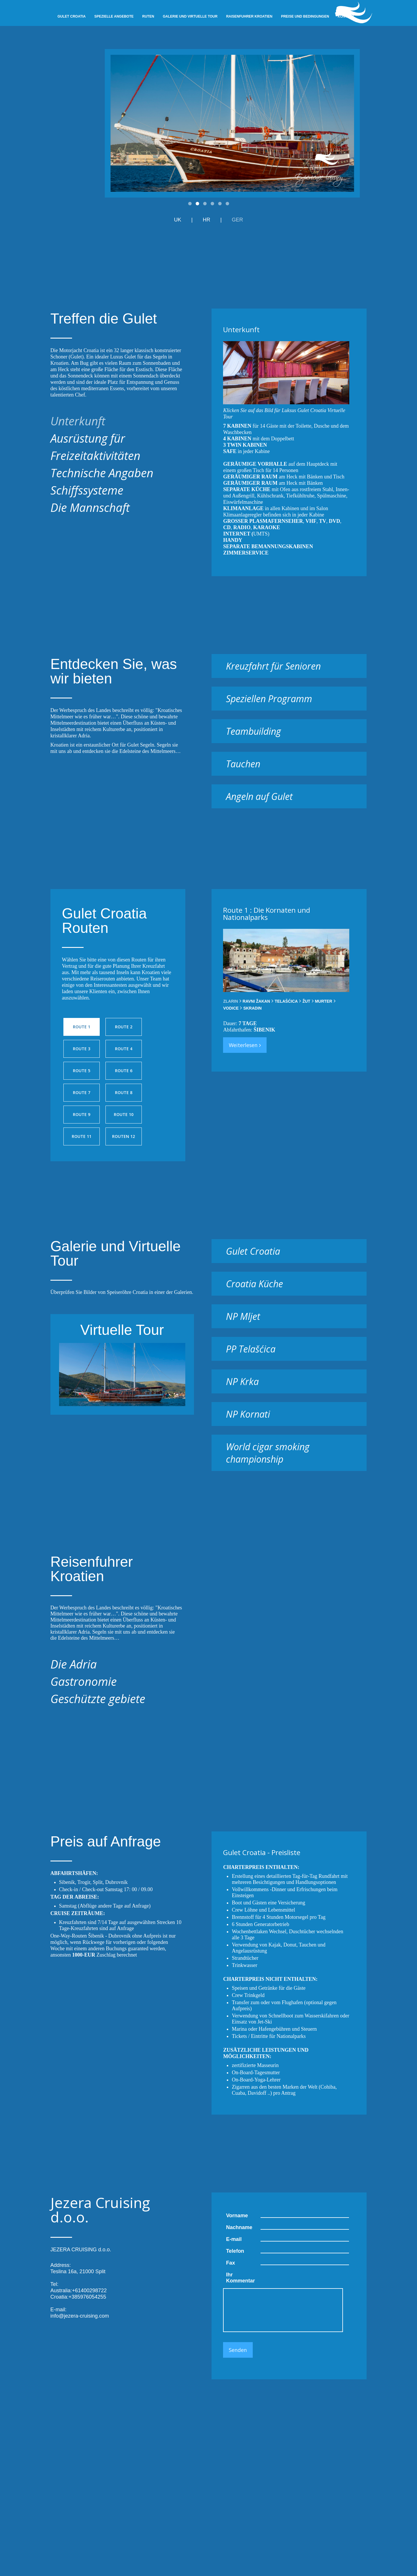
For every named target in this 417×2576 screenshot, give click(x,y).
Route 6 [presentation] (123, 1070)
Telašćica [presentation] (286, 1001)
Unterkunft (241, 329)
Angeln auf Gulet (259, 796)
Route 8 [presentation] (123, 1092)
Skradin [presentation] (252, 1008)
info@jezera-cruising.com (79, 2316)
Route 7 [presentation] (81, 1092)
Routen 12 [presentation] (123, 1136)
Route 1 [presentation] (81, 1026)
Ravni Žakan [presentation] (256, 1001)
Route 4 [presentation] (123, 1048)
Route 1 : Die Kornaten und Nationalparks (266, 913)
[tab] (116, 421)
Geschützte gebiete (97, 1699)
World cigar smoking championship (268, 1452)
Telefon (235, 2251)
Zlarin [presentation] (230, 1001)
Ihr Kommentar (240, 2278)
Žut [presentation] (306, 1001)
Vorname (237, 2215)
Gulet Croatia (253, 1251)
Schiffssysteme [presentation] (86, 490)
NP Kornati (248, 1414)
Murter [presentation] (323, 1001)
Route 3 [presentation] (81, 1048)
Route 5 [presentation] (81, 1070)
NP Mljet (243, 1316)
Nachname (239, 2227)
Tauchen (243, 764)
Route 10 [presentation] (123, 1114)
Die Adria (73, 1664)
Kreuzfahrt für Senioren (273, 666)
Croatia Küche (254, 1283)
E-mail (233, 2239)
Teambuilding (253, 731)
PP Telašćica (251, 1349)
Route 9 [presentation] (81, 1114)
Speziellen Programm (269, 698)
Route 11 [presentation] (81, 1136)
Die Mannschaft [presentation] (90, 507)
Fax (230, 2263)
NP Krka (242, 1381)
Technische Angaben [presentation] (101, 473)
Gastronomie (83, 1681)
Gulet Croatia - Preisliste (261, 1852)
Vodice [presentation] (231, 1008)
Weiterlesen (245, 1045)
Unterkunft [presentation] (77, 421)
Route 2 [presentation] (123, 1026)
